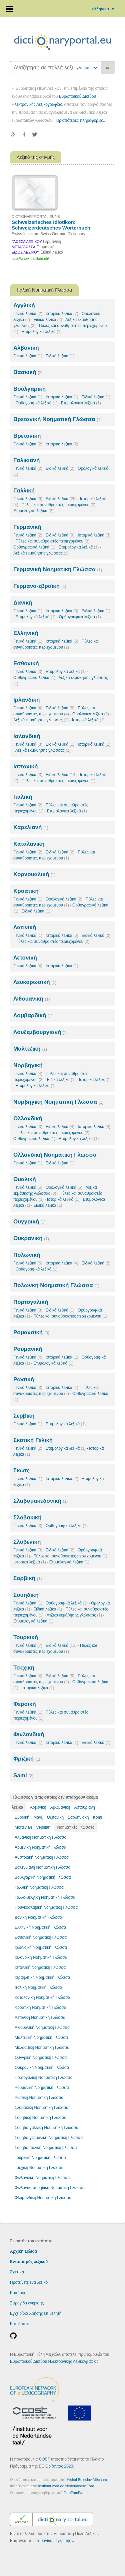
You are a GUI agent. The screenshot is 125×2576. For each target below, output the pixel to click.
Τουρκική (25, 1637)
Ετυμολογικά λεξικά (42, 331)
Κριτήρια (17, 2292)
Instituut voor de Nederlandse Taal (66, 2486)
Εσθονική (26, 663)
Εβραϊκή (22, 1817)
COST (44, 2459)
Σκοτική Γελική (33, 1440)
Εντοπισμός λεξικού (29, 2261)
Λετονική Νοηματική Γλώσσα (40, 2017)
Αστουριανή (84, 1807)
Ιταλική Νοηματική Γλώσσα (38, 1987)
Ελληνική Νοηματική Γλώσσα (40, 1927)
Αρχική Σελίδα (23, 2251)
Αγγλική (24, 305)
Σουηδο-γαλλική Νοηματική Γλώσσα (46, 2127)
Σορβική (27, 1578)
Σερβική (24, 1416)
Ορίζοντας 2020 (59, 2466)
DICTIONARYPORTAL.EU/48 (36, 217)
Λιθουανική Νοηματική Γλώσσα (42, 2027)
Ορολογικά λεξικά (90, 714)
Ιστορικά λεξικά (62, 313)
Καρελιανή (30, 827)
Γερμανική (27, 527)
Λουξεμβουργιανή (40, 1032)
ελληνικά (103, 9)
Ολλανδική (27, 1118)
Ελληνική (25, 633)
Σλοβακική (27, 1517)
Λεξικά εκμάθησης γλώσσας (41, 553)
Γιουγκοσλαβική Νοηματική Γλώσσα (46, 1907)
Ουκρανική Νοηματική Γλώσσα (42, 2067)
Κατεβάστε (19, 2323)
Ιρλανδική (26, 700)
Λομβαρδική (33, 1015)
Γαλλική (24, 490)
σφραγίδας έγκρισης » (54, 2540)
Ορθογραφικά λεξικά (37, 403)
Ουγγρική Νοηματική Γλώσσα (41, 2057)
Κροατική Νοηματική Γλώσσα (40, 2007)
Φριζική (26, 1759)
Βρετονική (27, 436)
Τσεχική (23, 1668)
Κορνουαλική (34, 874)
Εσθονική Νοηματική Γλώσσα (41, 1937)
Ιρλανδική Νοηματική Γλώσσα (41, 1947)
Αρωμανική (60, 1807)
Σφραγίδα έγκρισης (27, 2303)
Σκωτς (21, 1470)
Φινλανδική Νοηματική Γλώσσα (42, 2177)
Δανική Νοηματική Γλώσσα (38, 1917)
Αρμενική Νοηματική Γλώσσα (40, 1847)
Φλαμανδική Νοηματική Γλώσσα (43, 2197)
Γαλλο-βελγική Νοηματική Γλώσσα (45, 1897)
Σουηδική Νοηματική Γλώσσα (41, 2117)
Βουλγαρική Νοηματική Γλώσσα (43, 1877)
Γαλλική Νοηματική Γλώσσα (39, 1887)
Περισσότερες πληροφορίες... (80, 120)
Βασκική (28, 372)
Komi (97, 1817)
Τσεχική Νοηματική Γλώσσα (39, 2167)
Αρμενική (38, 1807)
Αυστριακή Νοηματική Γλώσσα (42, 1857)
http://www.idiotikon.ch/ (30, 259)
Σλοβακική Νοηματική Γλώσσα (41, 2107)
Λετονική (25, 958)
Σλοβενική (27, 1542)
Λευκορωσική (34, 982)
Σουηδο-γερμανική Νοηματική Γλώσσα (49, 2137)
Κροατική (26, 891)
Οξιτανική (55, 1817)
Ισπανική (25, 766)
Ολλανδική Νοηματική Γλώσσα (55, 1155)
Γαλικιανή (26, 460)
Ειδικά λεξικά (47, 319)
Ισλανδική (26, 736)
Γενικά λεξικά (27, 313)
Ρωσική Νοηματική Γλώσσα (39, 2097)
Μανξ (38, 1817)
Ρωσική (23, 1379)
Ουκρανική (31, 1238)
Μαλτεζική (30, 1049)
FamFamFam (74, 2493)
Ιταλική (22, 797)
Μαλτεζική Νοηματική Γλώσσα (41, 2037)
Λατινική (24, 927)
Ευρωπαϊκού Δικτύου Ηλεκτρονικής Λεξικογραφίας (54, 2361)
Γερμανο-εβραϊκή (39, 586)
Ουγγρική (29, 1221)
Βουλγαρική (29, 389)
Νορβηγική (28, 1065)
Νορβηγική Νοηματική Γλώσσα (58, 1102)
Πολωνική (26, 1255)
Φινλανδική (28, 1734)
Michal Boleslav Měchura (86, 2480)
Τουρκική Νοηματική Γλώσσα (40, 2157)
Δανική (22, 603)
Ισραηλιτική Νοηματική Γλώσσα (42, 1977)
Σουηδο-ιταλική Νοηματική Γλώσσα (46, 2147)
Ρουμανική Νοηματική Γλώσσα (42, 2087)
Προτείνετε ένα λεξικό (29, 2282)
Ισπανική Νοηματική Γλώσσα (40, 1967)
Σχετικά (17, 2272)
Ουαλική (24, 1179)
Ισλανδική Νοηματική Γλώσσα (41, 1957)
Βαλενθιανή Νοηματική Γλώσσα (42, 1867)
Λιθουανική (31, 999)
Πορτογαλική (30, 1302)
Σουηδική (26, 1595)
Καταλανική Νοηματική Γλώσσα (42, 1997)
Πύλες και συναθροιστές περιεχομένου (58, 504)
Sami (23, 1775)
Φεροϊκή (24, 1704)
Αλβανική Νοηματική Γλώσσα (40, 1837)
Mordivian (23, 1827)
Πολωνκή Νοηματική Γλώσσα (56, 1285)
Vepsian (43, 1827)
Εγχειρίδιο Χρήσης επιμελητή (36, 2313)
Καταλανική (29, 844)
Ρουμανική (27, 1349)
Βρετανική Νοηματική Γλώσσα (57, 419)
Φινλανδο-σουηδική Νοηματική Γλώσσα (50, 2187)
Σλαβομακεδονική (40, 1501)
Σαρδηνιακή (78, 1817)
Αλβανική (26, 348)
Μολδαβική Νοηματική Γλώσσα (42, 2047)
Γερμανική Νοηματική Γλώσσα (57, 569)
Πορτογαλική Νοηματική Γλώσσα (44, 2077)
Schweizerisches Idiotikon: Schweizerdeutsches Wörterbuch (51, 225)
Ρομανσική (31, 1332)
